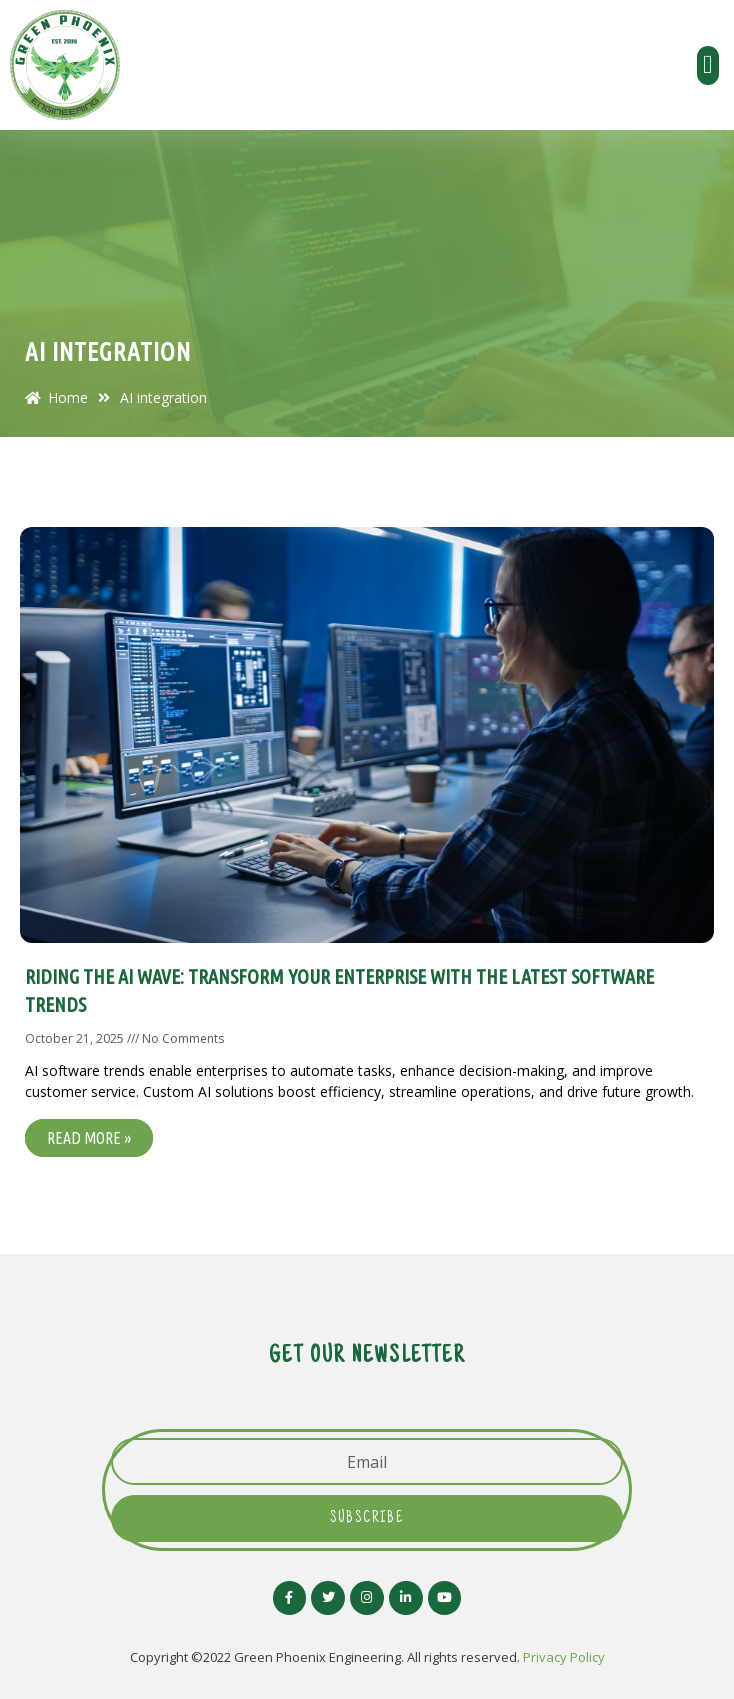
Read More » (89, 1138)
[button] (708, 65)
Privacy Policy (564, 1657)
